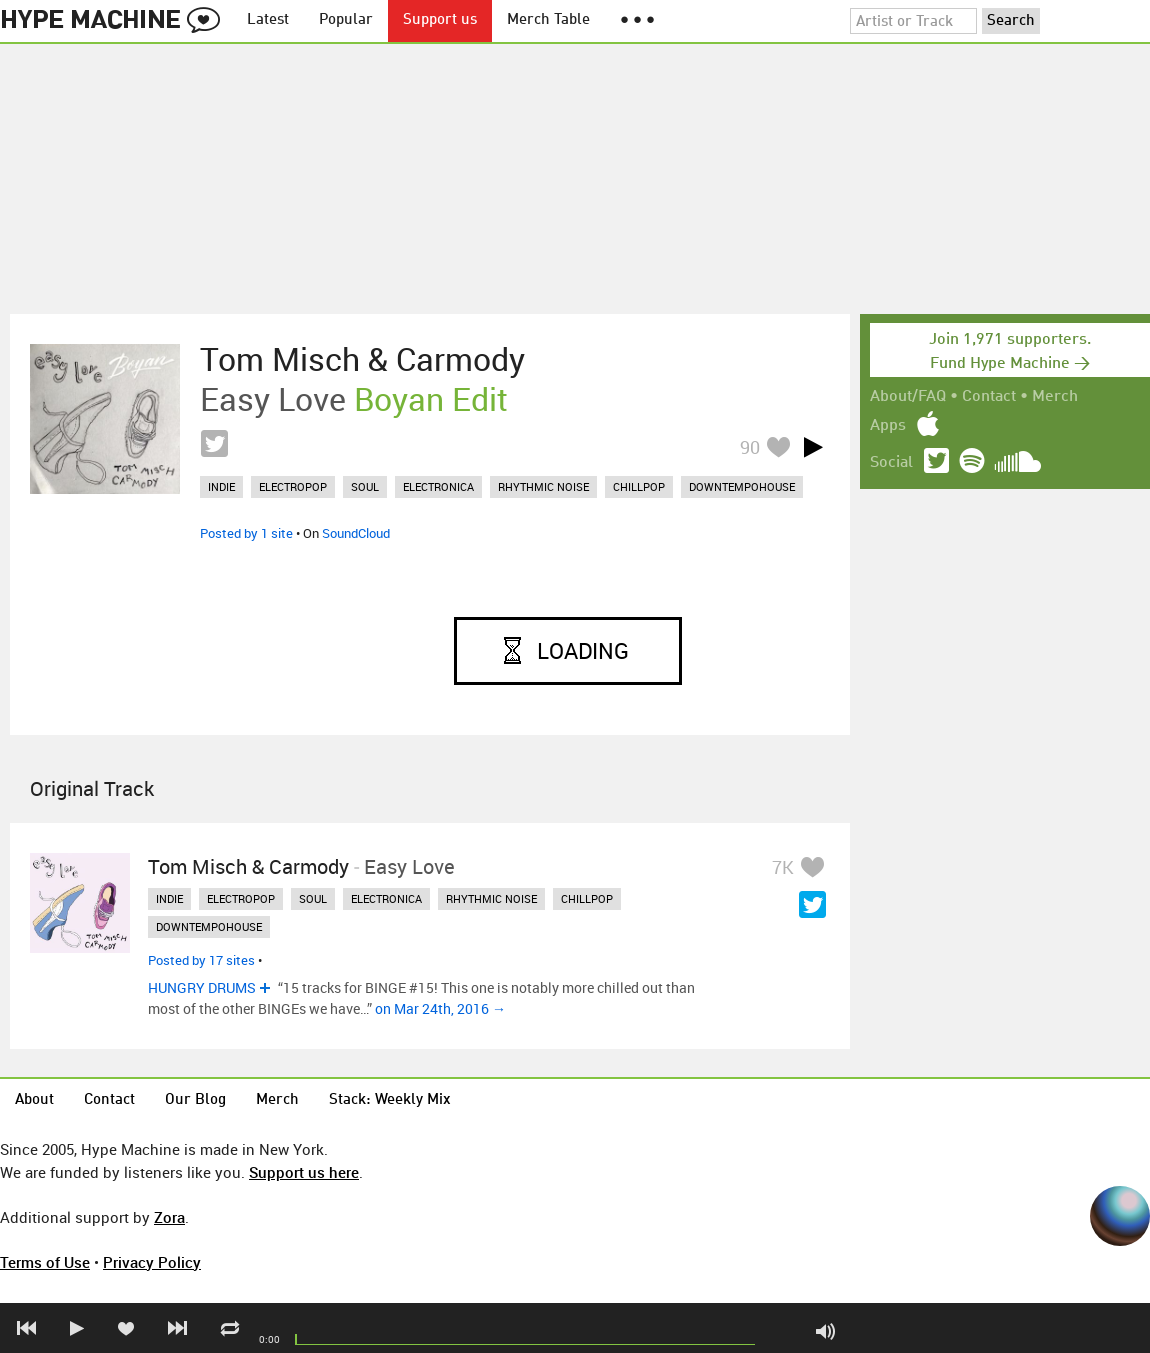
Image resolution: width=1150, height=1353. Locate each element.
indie (221, 486)
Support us (440, 20)
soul (365, 486)
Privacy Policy (152, 1262)
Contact (989, 397)
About (34, 1100)
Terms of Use (45, 1262)
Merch (1055, 397)
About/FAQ (908, 397)
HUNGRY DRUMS (202, 987)
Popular (346, 20)
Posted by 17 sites (201, 960)
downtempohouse (742, 486)
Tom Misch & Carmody (362, 359)
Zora (169, 1217)
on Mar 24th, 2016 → (440, 1008)
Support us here (304, 1172)
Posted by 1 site (246, 533)
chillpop (639, 486)
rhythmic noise (543, 486)
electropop (293, 486)
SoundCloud (356, 533)
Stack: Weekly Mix (390, 1100)
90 (750, 447)
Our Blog (195, 1100)
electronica (438, 486)
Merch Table (548, 20)
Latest (268, 20)
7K (783, 867)
